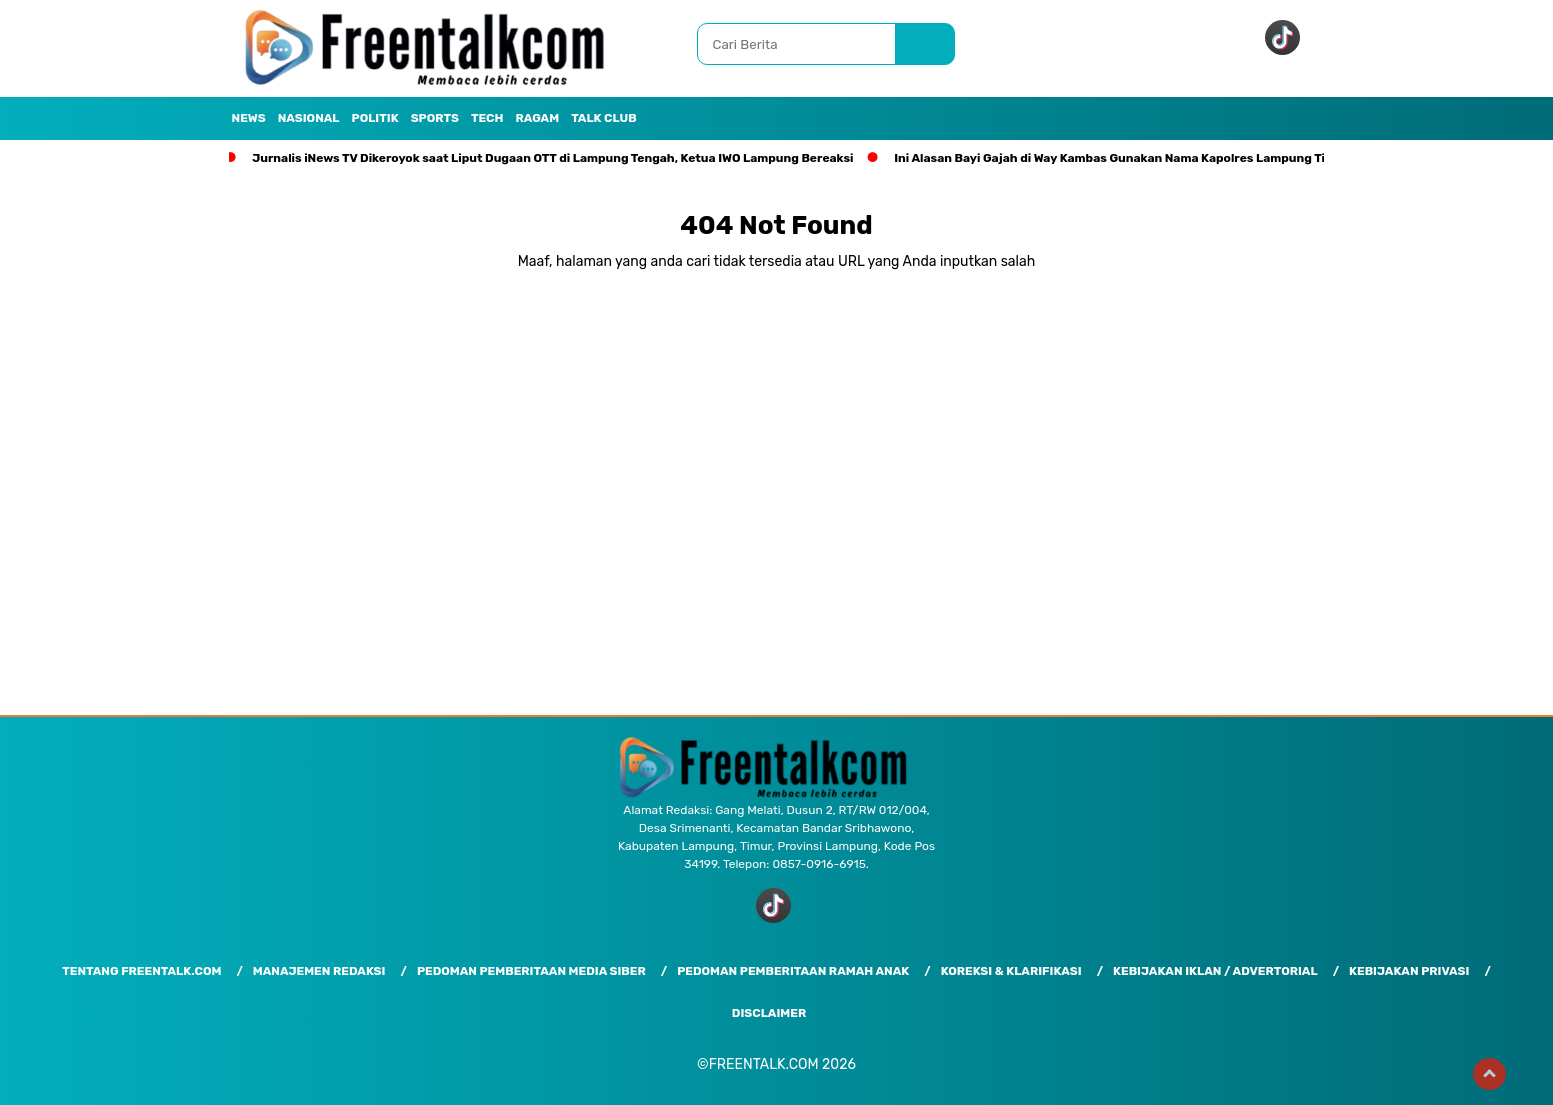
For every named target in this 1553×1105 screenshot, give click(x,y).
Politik (375, 118)
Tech (487, 118)
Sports (435, 118)
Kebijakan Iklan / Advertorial (1215, 971)
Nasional (309, 118)
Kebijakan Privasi (1409, 971)
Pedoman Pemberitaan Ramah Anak (793, 971)
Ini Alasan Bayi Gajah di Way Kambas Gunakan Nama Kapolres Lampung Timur (1121, 158)
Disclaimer (769, 1013)
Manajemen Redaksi (319, 971)
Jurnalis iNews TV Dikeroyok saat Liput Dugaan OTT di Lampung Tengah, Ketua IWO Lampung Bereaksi (552, 158)
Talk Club (603, 118)
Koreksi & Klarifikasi (1011, 971)
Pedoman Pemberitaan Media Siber (531, 971)
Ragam (537, 118)
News (249, 118)
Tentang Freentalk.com (141, 971)
